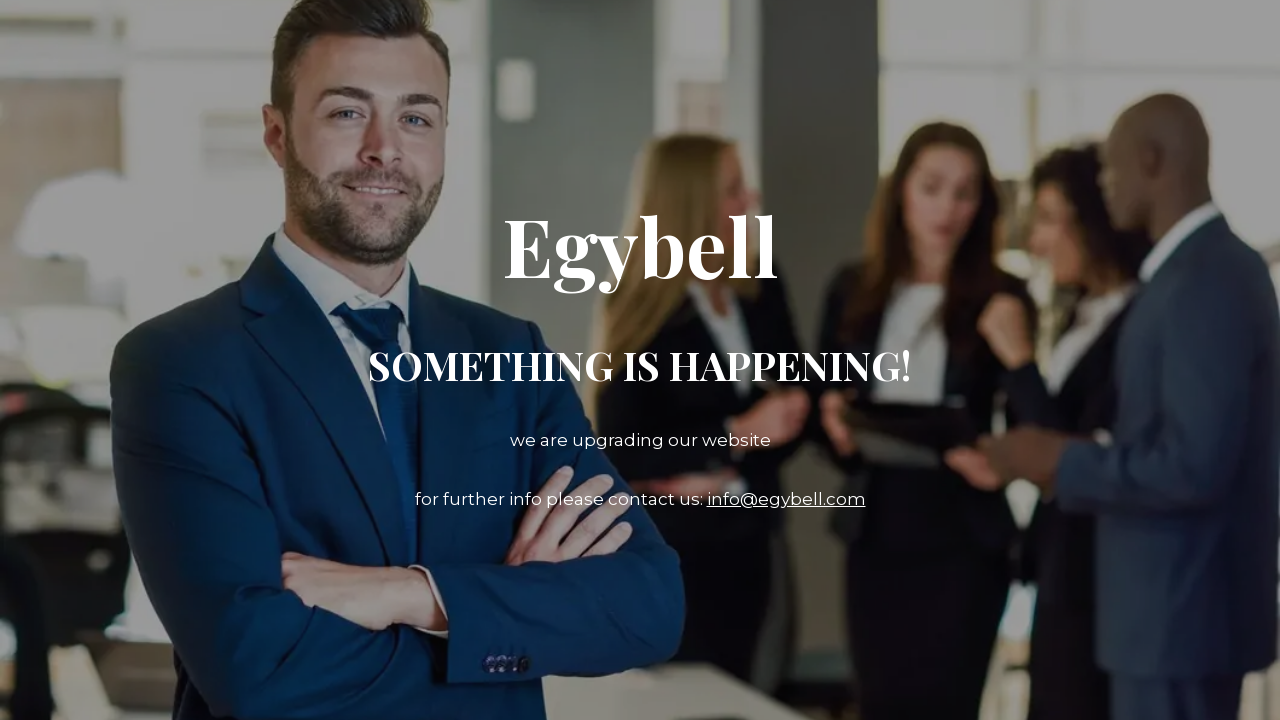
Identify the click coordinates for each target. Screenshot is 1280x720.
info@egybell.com (786, 499)
